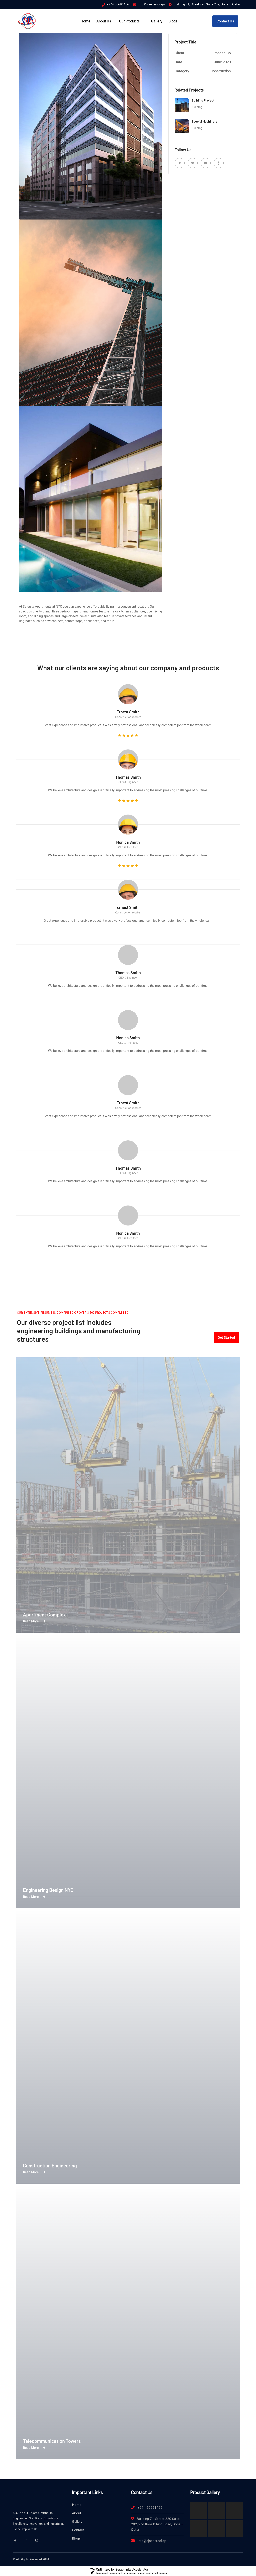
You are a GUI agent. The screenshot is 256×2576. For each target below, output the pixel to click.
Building (197, 107)
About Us (103, 21)
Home (85, 21)
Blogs (172, 21)
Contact (78, 2530)
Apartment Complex (44, 1614)
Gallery (156, 21)
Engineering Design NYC (48, 1890)
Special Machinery (204, 121)
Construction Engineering (50, 2165)
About (76, 2513)
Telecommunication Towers (52, 2441)
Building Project (203, 100)
